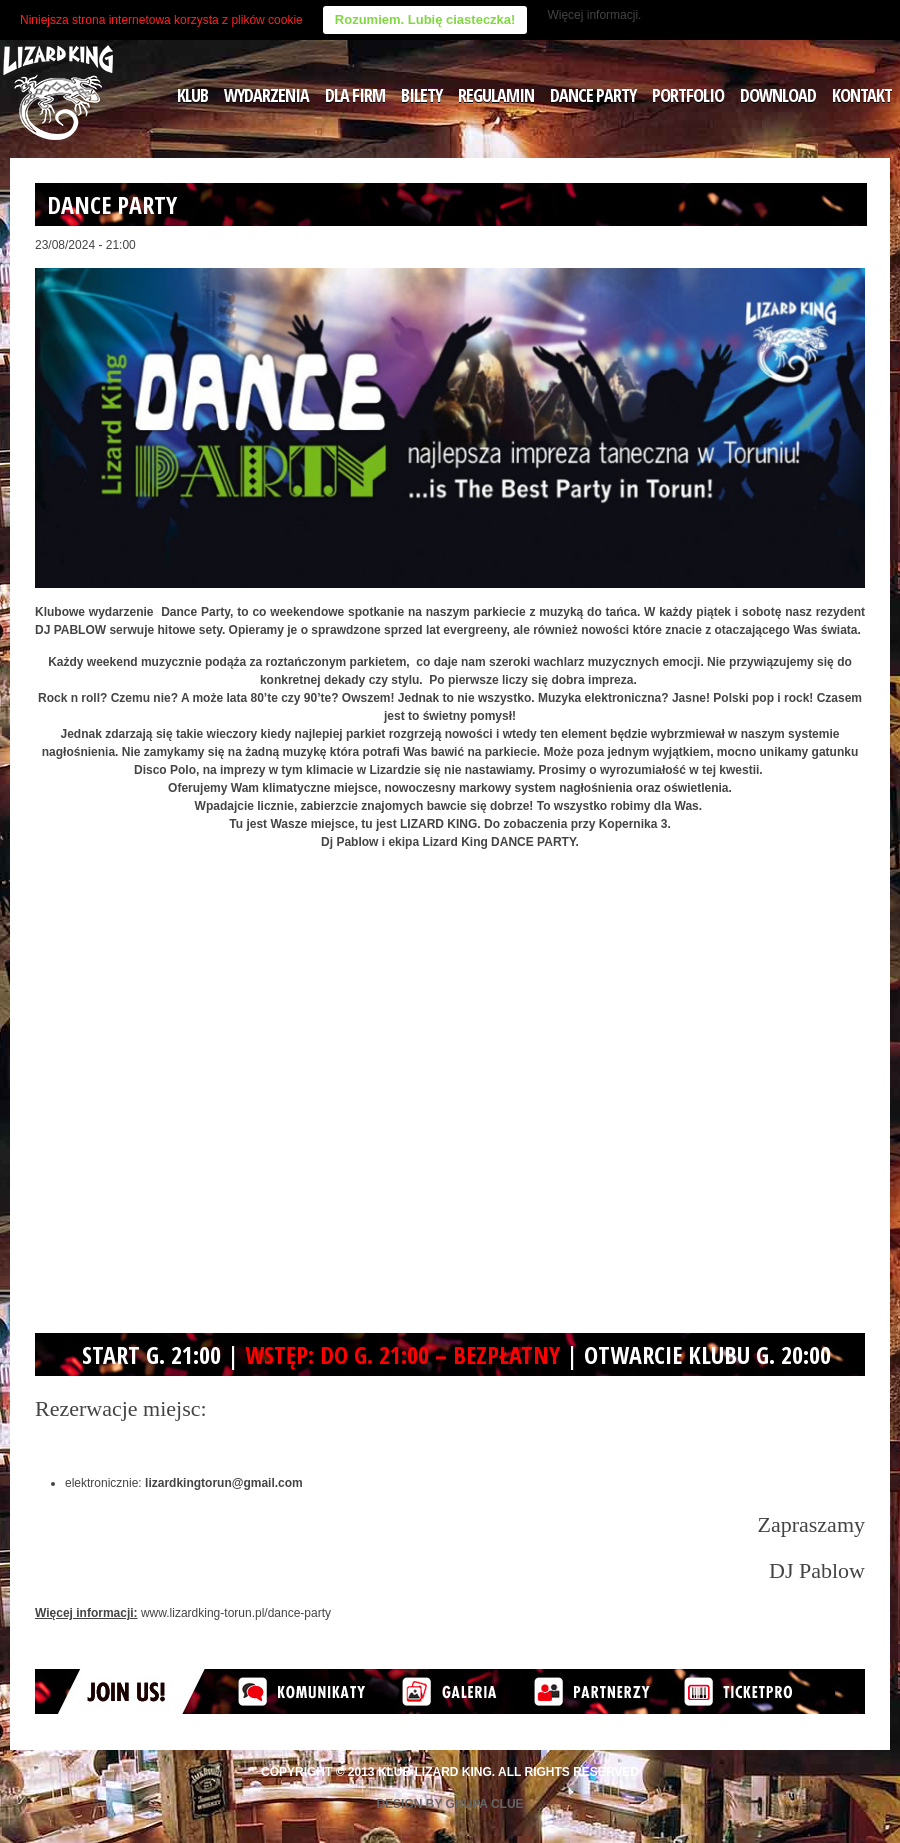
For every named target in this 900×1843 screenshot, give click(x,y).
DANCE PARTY (593, 95)
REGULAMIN (496, 95)
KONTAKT (862, 95)
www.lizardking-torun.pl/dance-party (236, 1613)
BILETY (421, 95)
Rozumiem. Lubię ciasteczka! (425, 19)
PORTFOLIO (688, 95)
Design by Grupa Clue (449, 1804)
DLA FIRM (355, 95)
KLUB (192, 95)
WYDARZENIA (266, 95)
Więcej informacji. (594, 15)
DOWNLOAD (778, 95)
